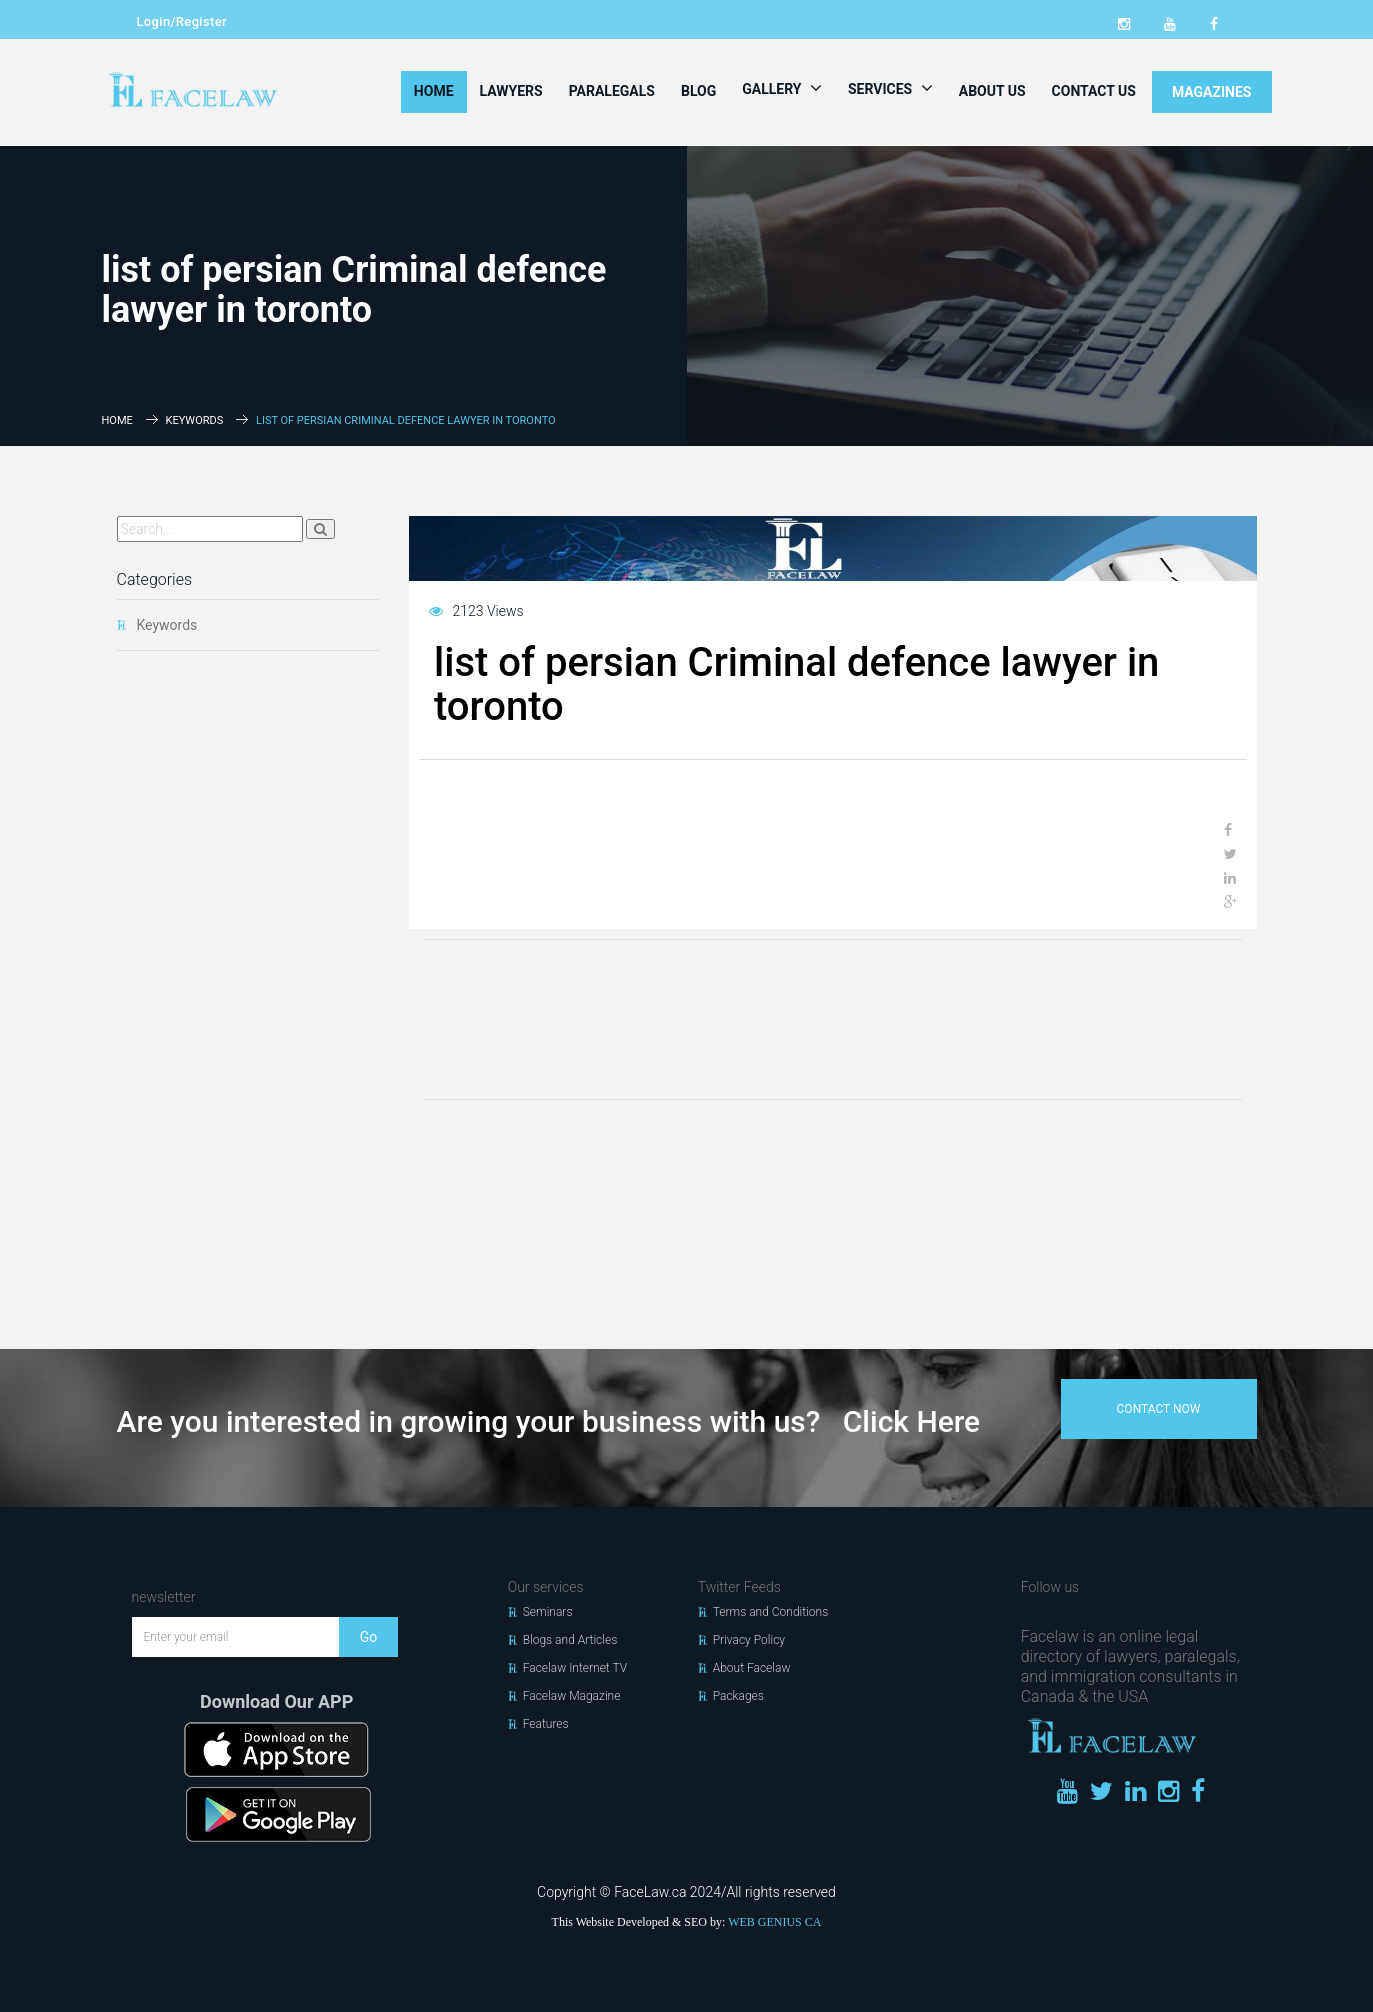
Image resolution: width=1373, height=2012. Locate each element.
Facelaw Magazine (572, 1696)
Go (369, 1637)
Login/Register (182, 21)
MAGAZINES (1212, 92)
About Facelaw (752, 1668)
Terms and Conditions (771, 1612)
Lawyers (511, 91)
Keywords (195, 420)
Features (546, 1724)
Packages (738, 1696)
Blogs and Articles (570, 1640)
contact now (1159, 1409)
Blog (698, 91)
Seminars (548, 1612)
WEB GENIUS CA (774, 1922)
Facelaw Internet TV (575, 1668)
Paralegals (612, 91)
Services (890, 88)
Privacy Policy (749, 1640)
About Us (992, 91)
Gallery (782, 88)
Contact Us (1094, 91)
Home (434, 91)
